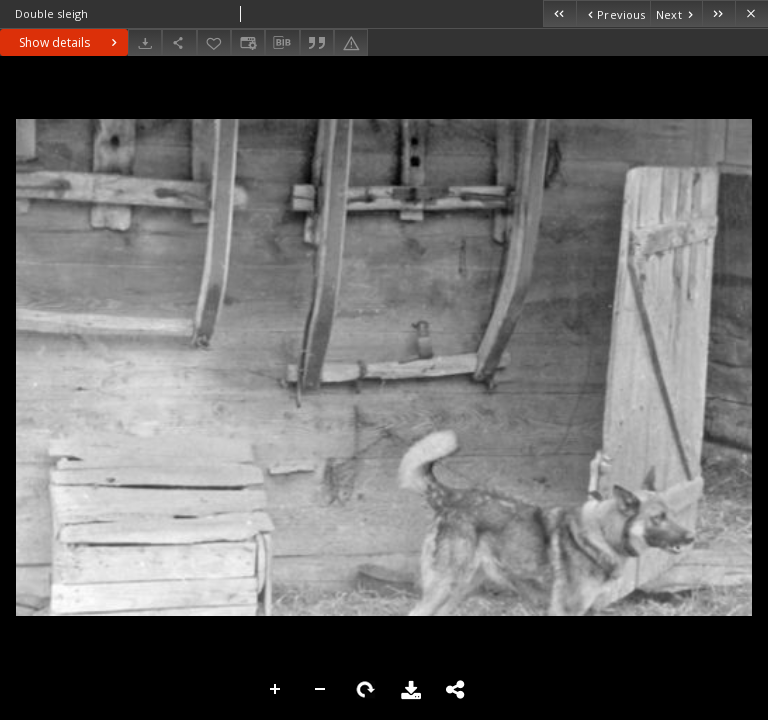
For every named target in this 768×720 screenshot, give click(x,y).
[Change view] (248, 42)
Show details (70, 42)
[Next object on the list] (676, 13)
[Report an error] (351, 42)
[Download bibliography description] (282, 43)
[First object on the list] (559, 13)
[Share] (179, 42)
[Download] (145, 42)
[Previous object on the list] (613, 13)
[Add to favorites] (214, 42)
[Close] (751, 13)
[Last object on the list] (718, 13)
